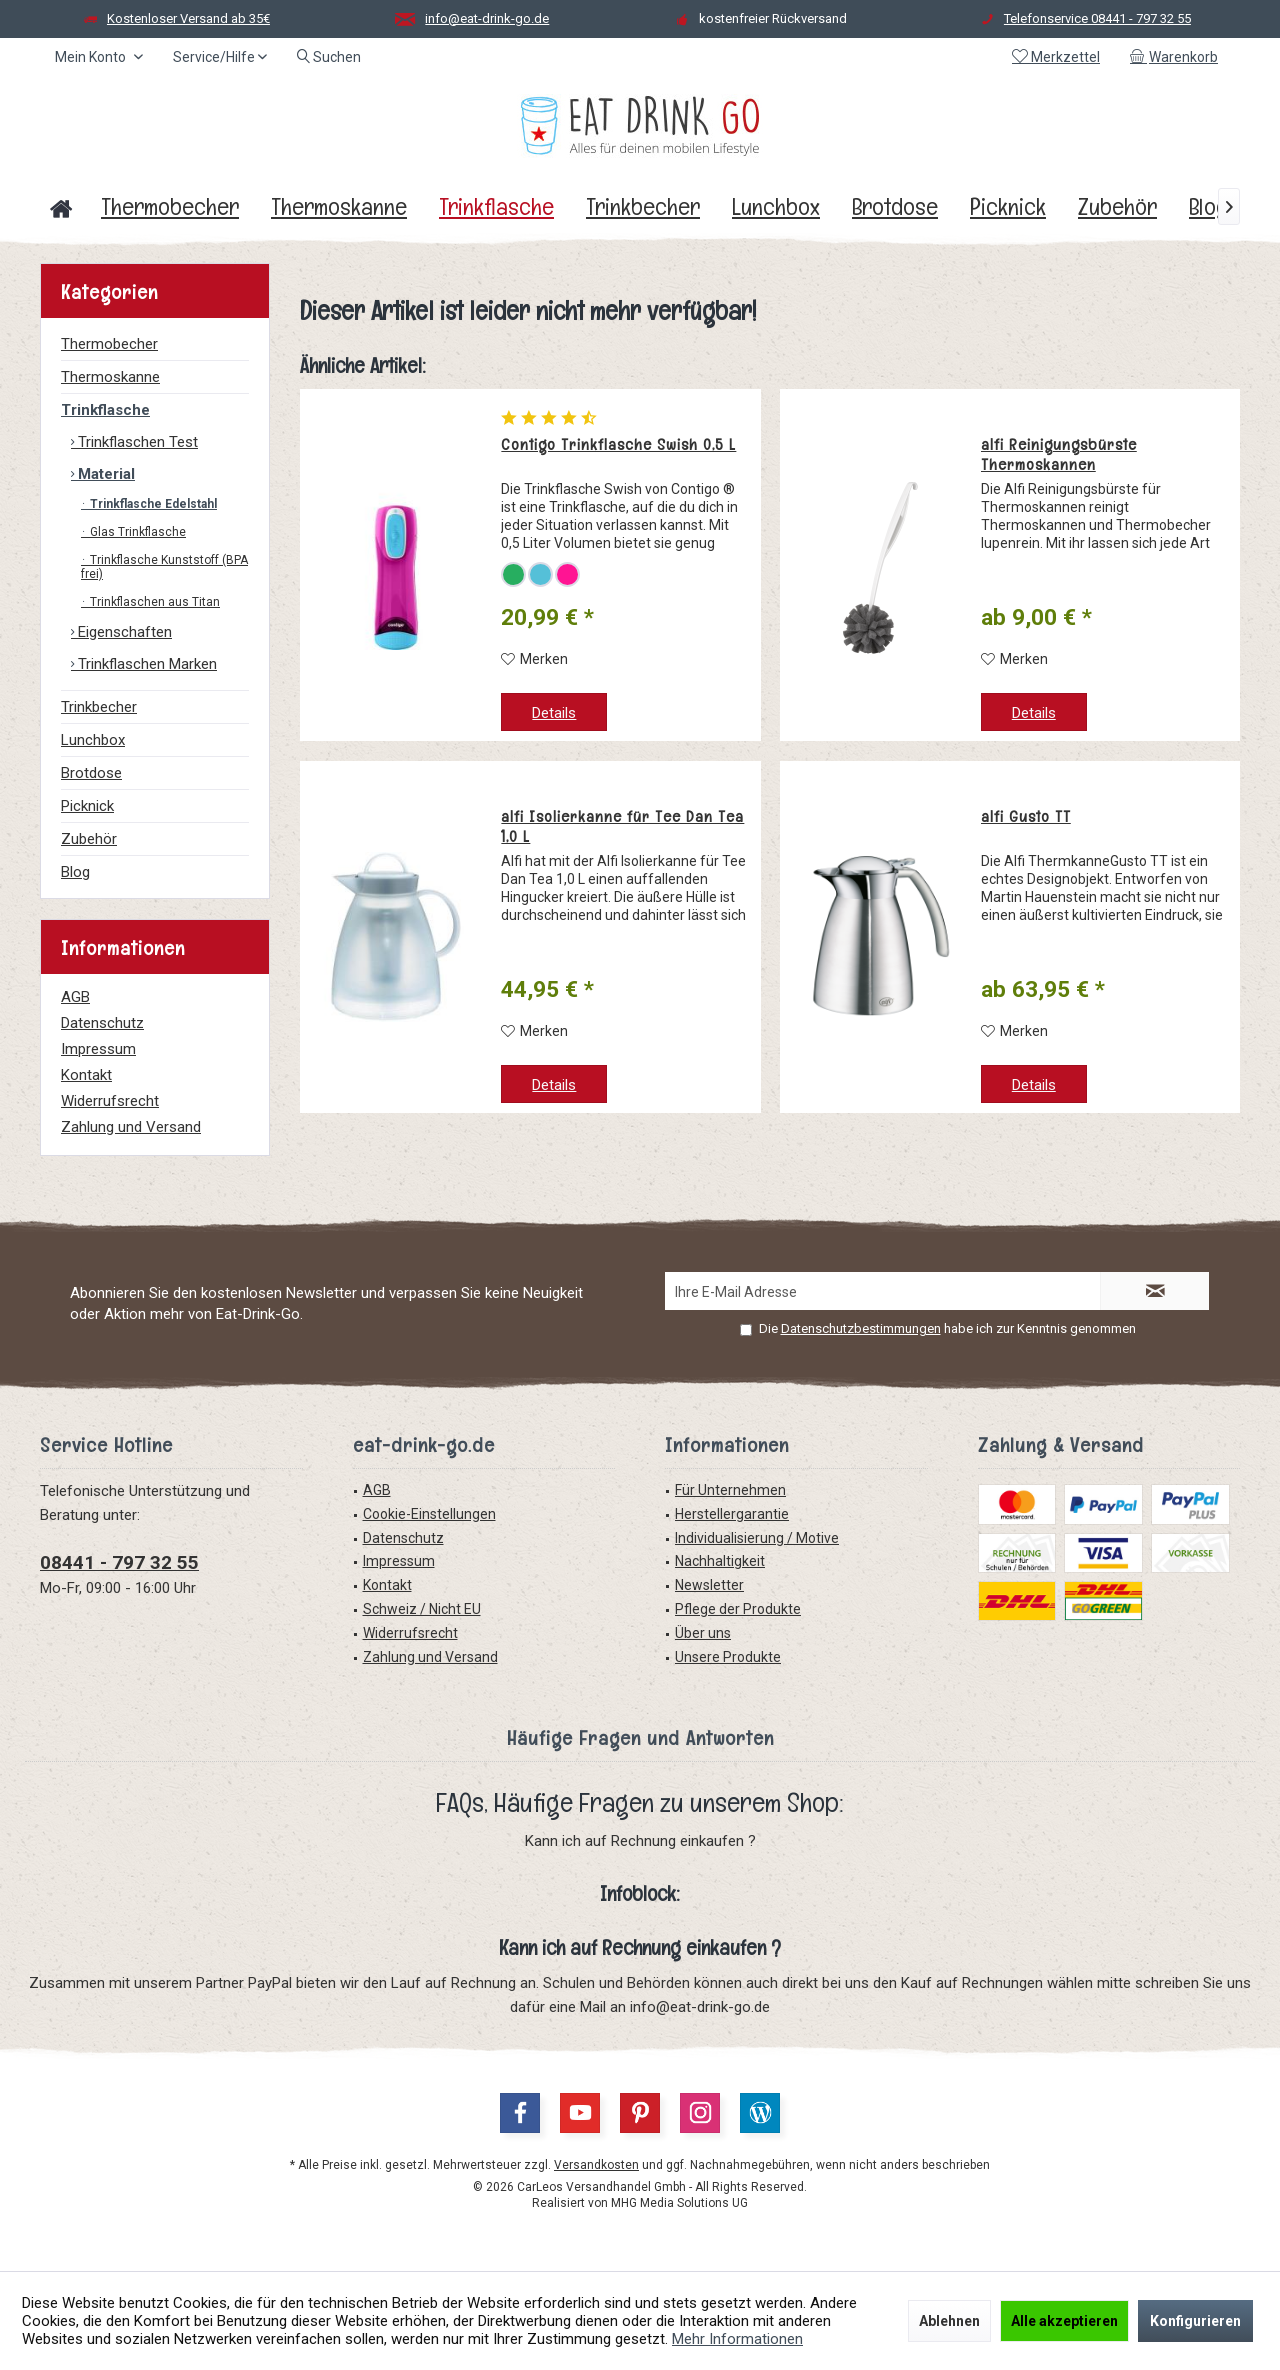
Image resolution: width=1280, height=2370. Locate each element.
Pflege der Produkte (738, 1609)
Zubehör (89, 839)
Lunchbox (93, 740)
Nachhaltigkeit (720, 1561)
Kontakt (86, 1075)
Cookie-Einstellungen (429, 1514)
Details (554, 713)
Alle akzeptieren (1064, 2321)
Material (104, 474)
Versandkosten (596, 2165)
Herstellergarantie (732, 1514)
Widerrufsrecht (110, 1101)
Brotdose (91, 773)
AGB (75, 997)
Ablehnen (949, 2321)
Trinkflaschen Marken (145, 664)
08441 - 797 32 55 (119, 1562)
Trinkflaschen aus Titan (153, 602)
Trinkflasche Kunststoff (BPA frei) (164, 567)
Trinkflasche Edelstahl (152, 504)
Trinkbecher (99, 707)
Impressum (98, 1049)
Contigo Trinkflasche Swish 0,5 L (618, 445)
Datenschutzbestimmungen (861, 1328)
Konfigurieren (1195, 2321)
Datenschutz (102, 1023)
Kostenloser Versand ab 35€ (188, 18)
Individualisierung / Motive (757, 1538)
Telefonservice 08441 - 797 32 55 (1097, 18)
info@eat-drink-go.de (487, 18)
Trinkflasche (105, 410)
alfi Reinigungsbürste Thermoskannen (1059, 455)
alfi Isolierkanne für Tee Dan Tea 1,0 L (622, 827)
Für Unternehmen (730, 1490)
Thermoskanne (110, 377)
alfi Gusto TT (1026, 817)
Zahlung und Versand (131, 1127)
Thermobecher (109, 344)
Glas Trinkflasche (136, 532)
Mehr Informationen (737, 2339)
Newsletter (709, 1585)
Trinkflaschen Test (136, 442)
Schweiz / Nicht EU (422, 1609)
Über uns (703, 1633)
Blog (75, 872)
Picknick (87, 806)
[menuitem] (1177, 57)
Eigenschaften (123, 632)
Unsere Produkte (728, 1657)
